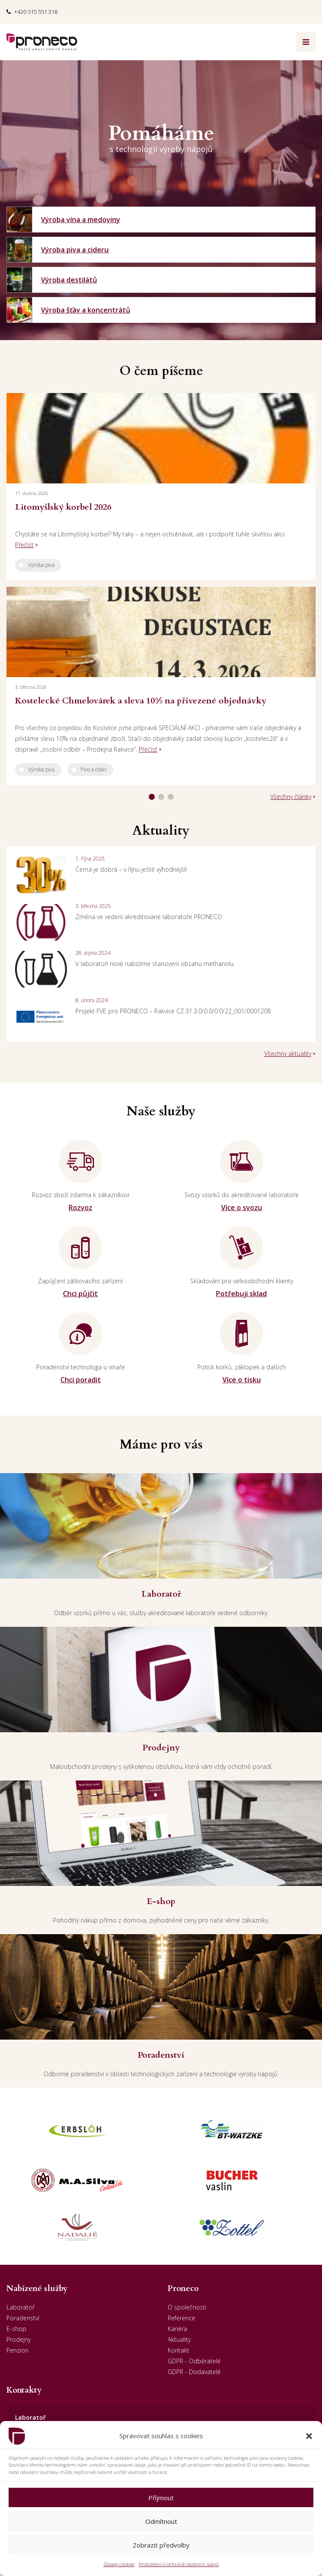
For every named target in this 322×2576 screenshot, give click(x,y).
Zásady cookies (118, 2564)
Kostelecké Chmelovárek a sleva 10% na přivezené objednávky (140, 700)
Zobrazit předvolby (161, 2545)
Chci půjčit (80, 1293)
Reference (181, 2318)
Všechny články (290, 797)
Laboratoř (20, 2307)
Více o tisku (241, 1379)
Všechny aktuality (287, 1054)
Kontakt (178, 2350)
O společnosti (187, 2307)
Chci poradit (80, 1379)
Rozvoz (80, 1207)
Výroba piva (41, 565)
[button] (309, 2436)
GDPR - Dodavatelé (194, 2372)
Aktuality (179, 2339)
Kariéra (177, 2329)
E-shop (16, 2329)
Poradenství (22, 2318)
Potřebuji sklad (241, 1293)
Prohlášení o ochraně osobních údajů (179, 2564)
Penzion (17, 2350)
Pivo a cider (94, 769)
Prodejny (18, 2339)
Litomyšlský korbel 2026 (63, 507)
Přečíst (24, 545)
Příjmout (161, 2497)
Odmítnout (161, 2521)
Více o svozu (241, 1207)
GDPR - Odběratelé (194, 2361)
